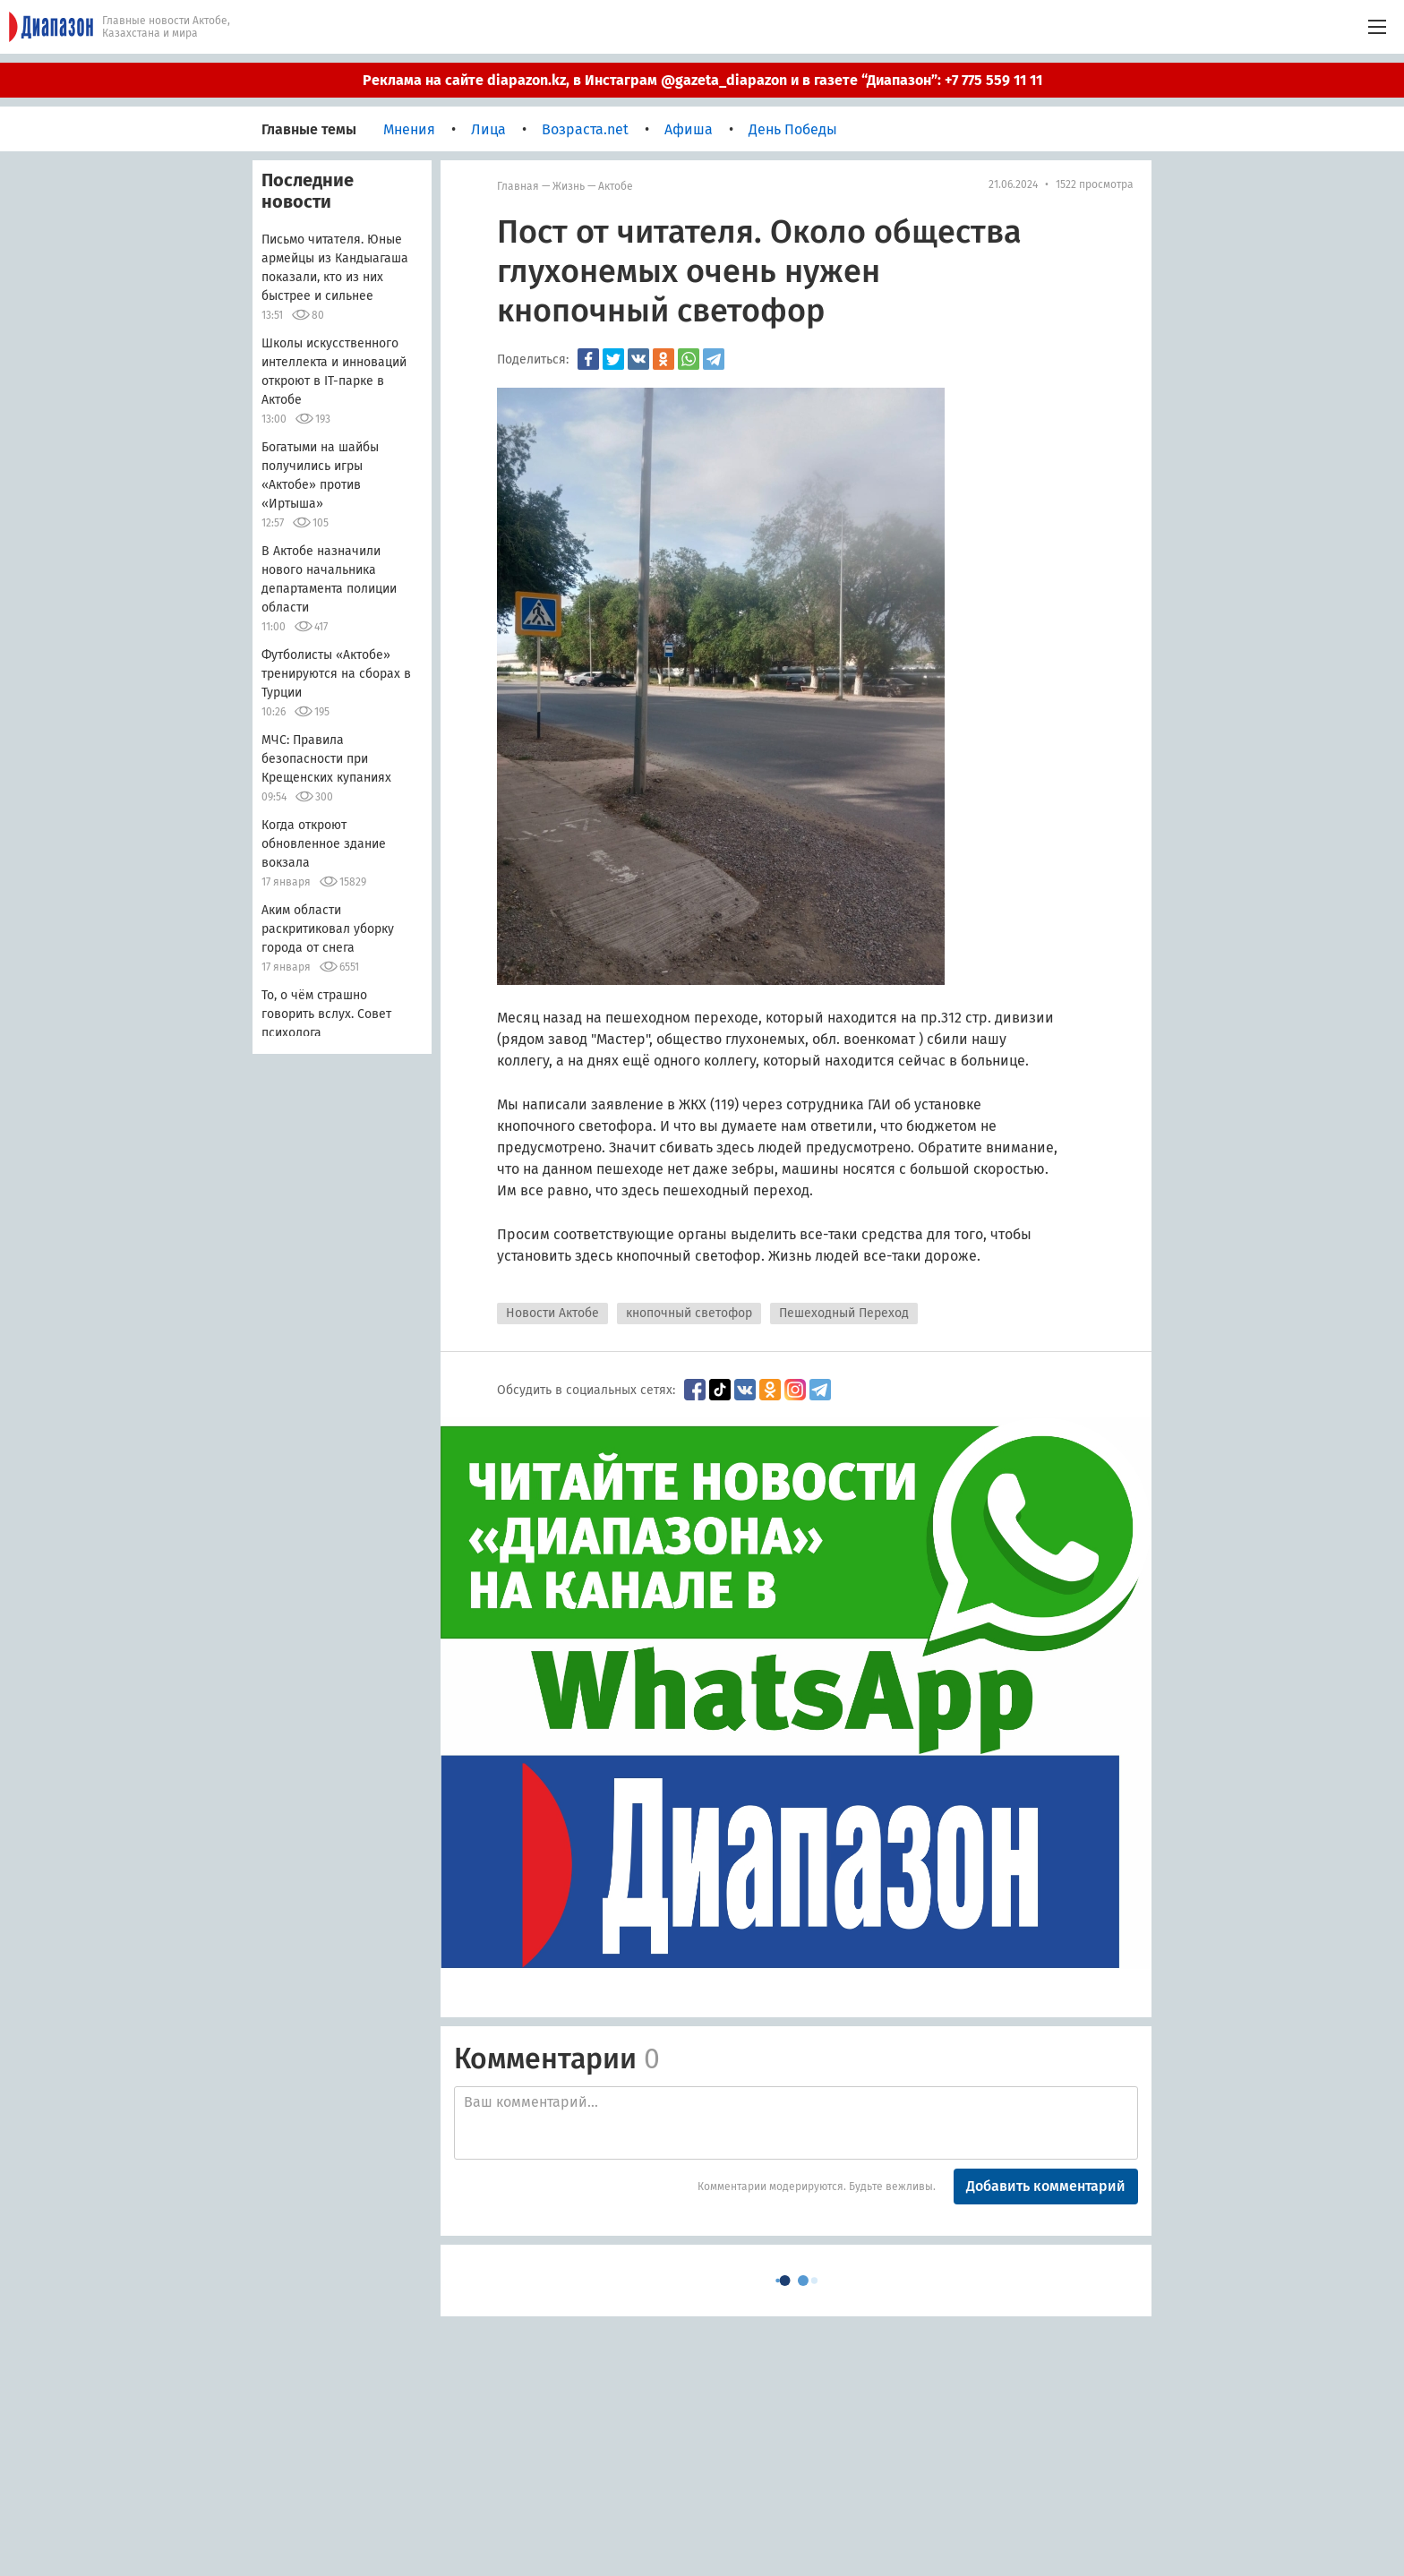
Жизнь (568, 186)
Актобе (615, 186)
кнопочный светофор (689, 1313)
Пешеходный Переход (844, 1313)
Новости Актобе (552, 1313)
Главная (518, 186)
